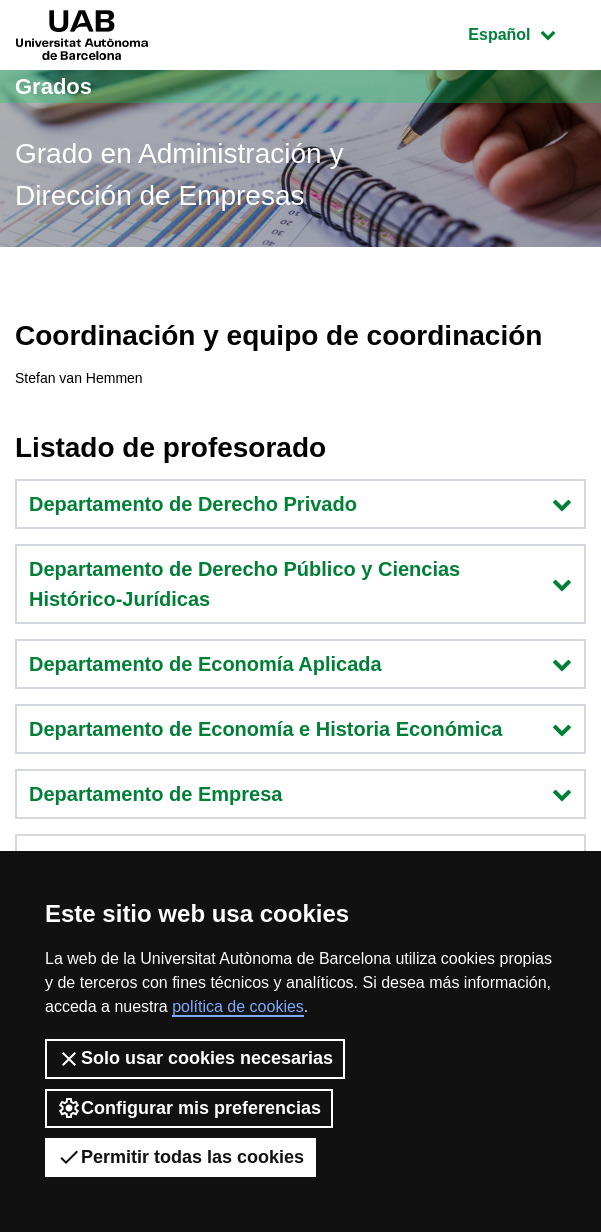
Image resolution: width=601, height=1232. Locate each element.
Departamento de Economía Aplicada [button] (300, 664)
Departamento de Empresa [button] (300, 794)
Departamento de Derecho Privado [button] (300, 504)
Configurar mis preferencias (189, 1108)
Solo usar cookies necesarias (195, 1059)
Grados (53, 86)
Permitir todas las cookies (180, 1157)
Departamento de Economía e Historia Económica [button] (300, 729)
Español (526, 32)
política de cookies (238, 1006)
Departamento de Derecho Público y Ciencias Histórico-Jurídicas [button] (300, 584)
